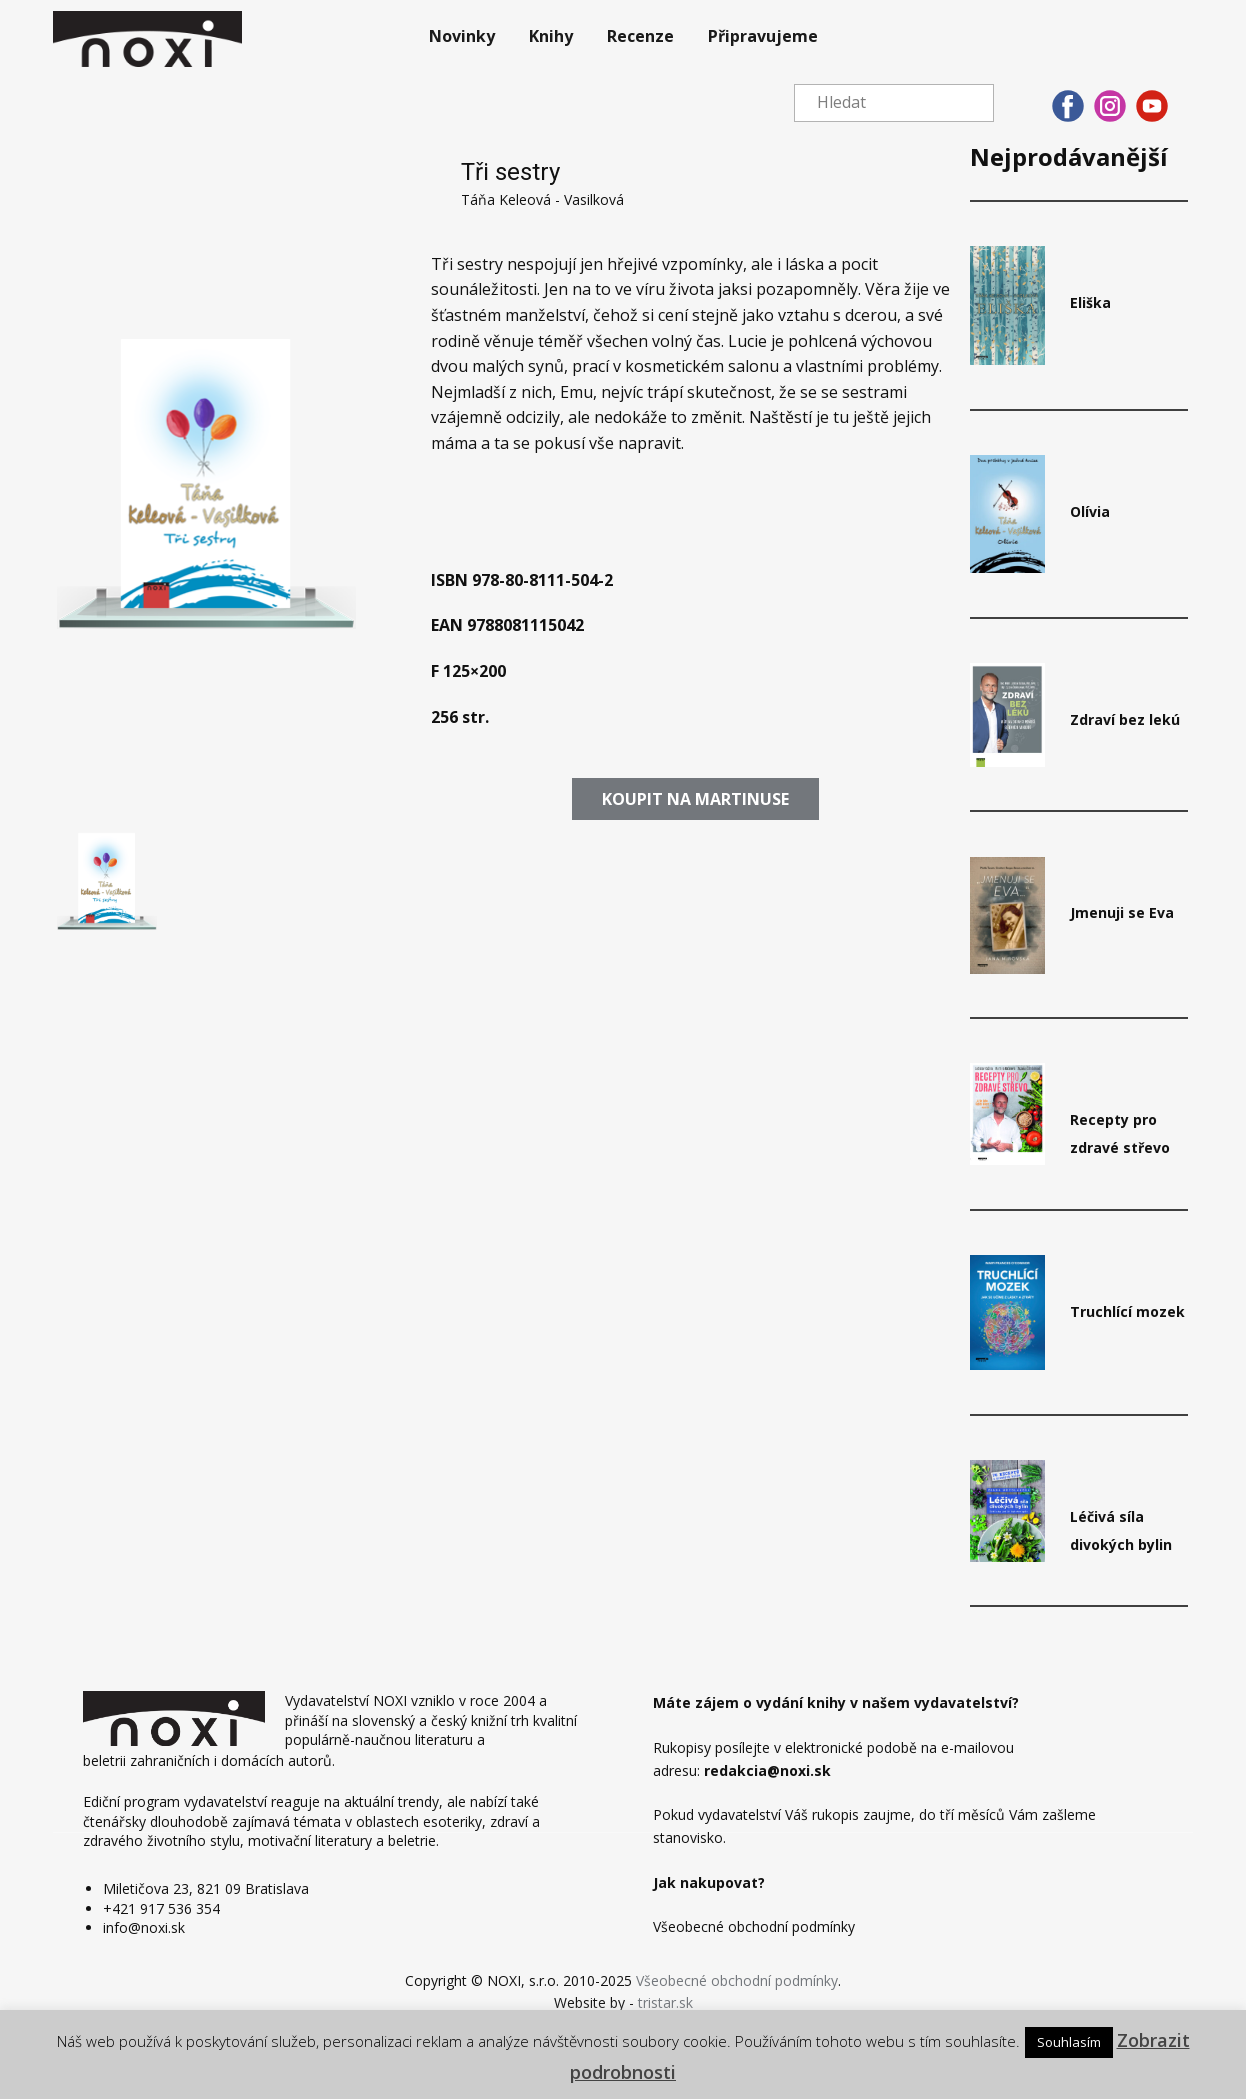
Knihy (551, 36)
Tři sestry (510, 172)
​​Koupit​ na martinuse (695, 799)
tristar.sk (665, 2002)
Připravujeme (763, 36)
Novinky (462, 36)
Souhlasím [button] (1069, 2042)
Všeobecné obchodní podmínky (737, 1980)
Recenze (640, 36)
